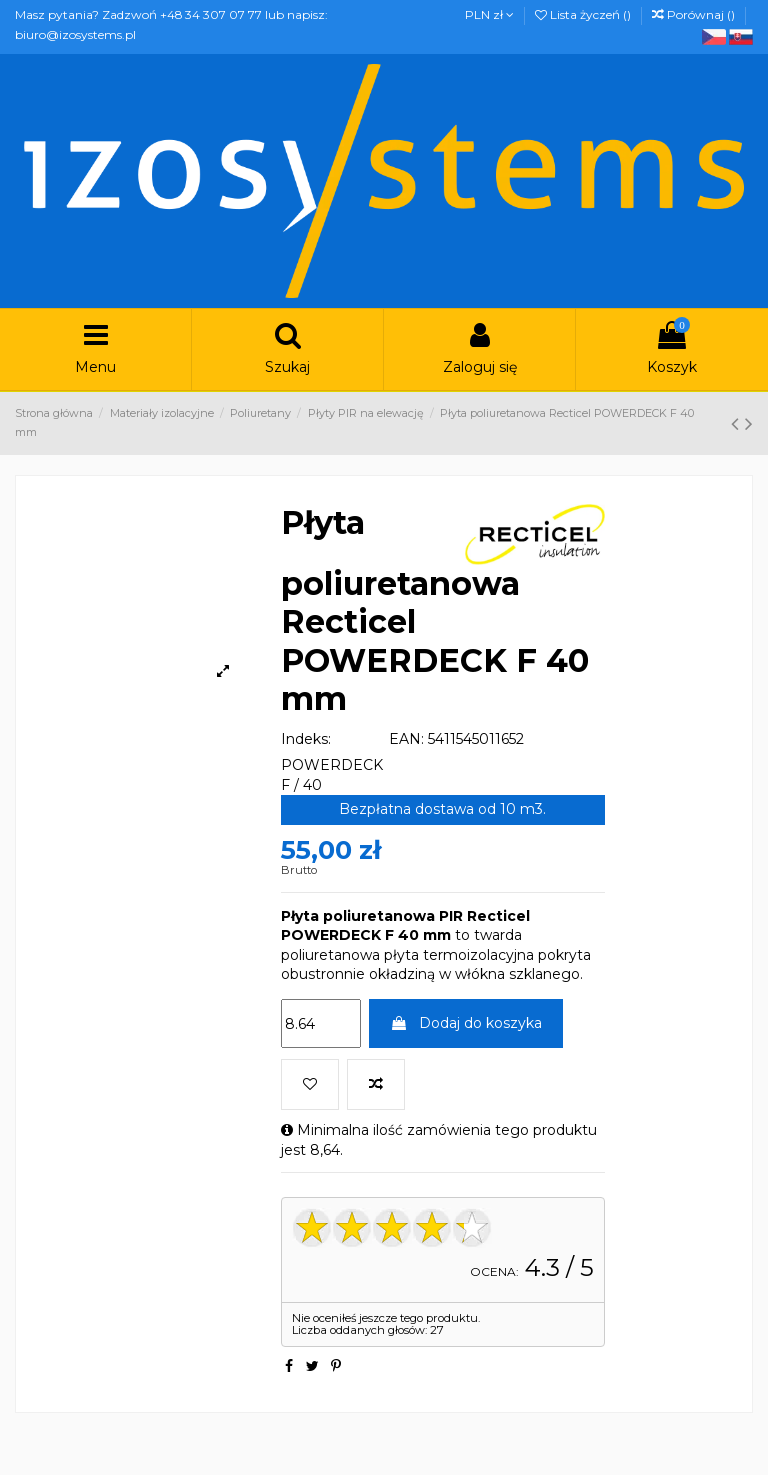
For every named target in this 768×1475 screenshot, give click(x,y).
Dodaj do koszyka (466, 1023)
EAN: (406, 739)
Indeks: (306, 739)
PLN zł (489, 14)
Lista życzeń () (584, 14)
